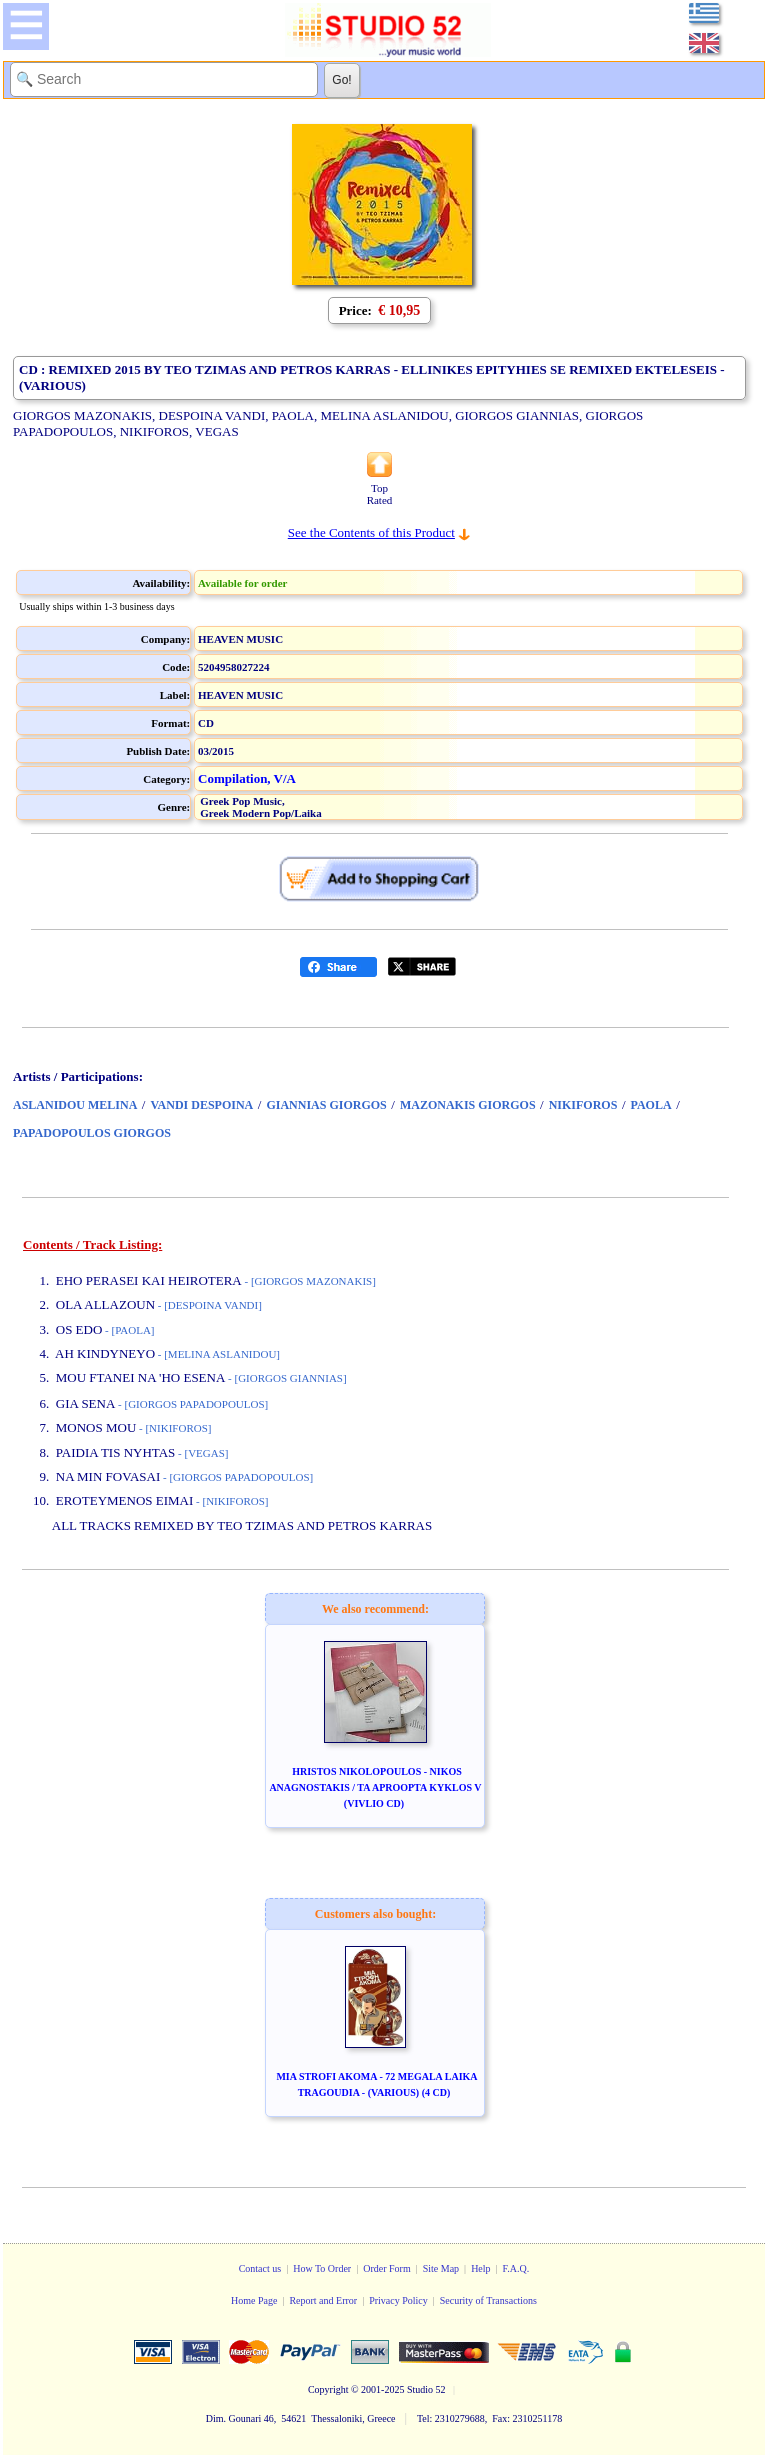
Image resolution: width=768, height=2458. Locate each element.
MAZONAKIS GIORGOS (468, 1105)
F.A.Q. (516, 2268)
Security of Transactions (488, 2300)
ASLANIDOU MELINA (75, 1105)
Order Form (387, 2268)
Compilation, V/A (247, 778)
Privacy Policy (398, 2300)
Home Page (254, 2300)
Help (480, 2268)
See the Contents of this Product (371, 532)
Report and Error (323, 2300)
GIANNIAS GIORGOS (326, 1105)
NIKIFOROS (583, 1105)
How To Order (322, 2268)
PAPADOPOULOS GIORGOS (92, 1133)
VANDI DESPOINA (201, 1105)
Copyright (328, 2389)
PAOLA (651, 1105)
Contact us (260, 2268)
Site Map (441, 2268)
